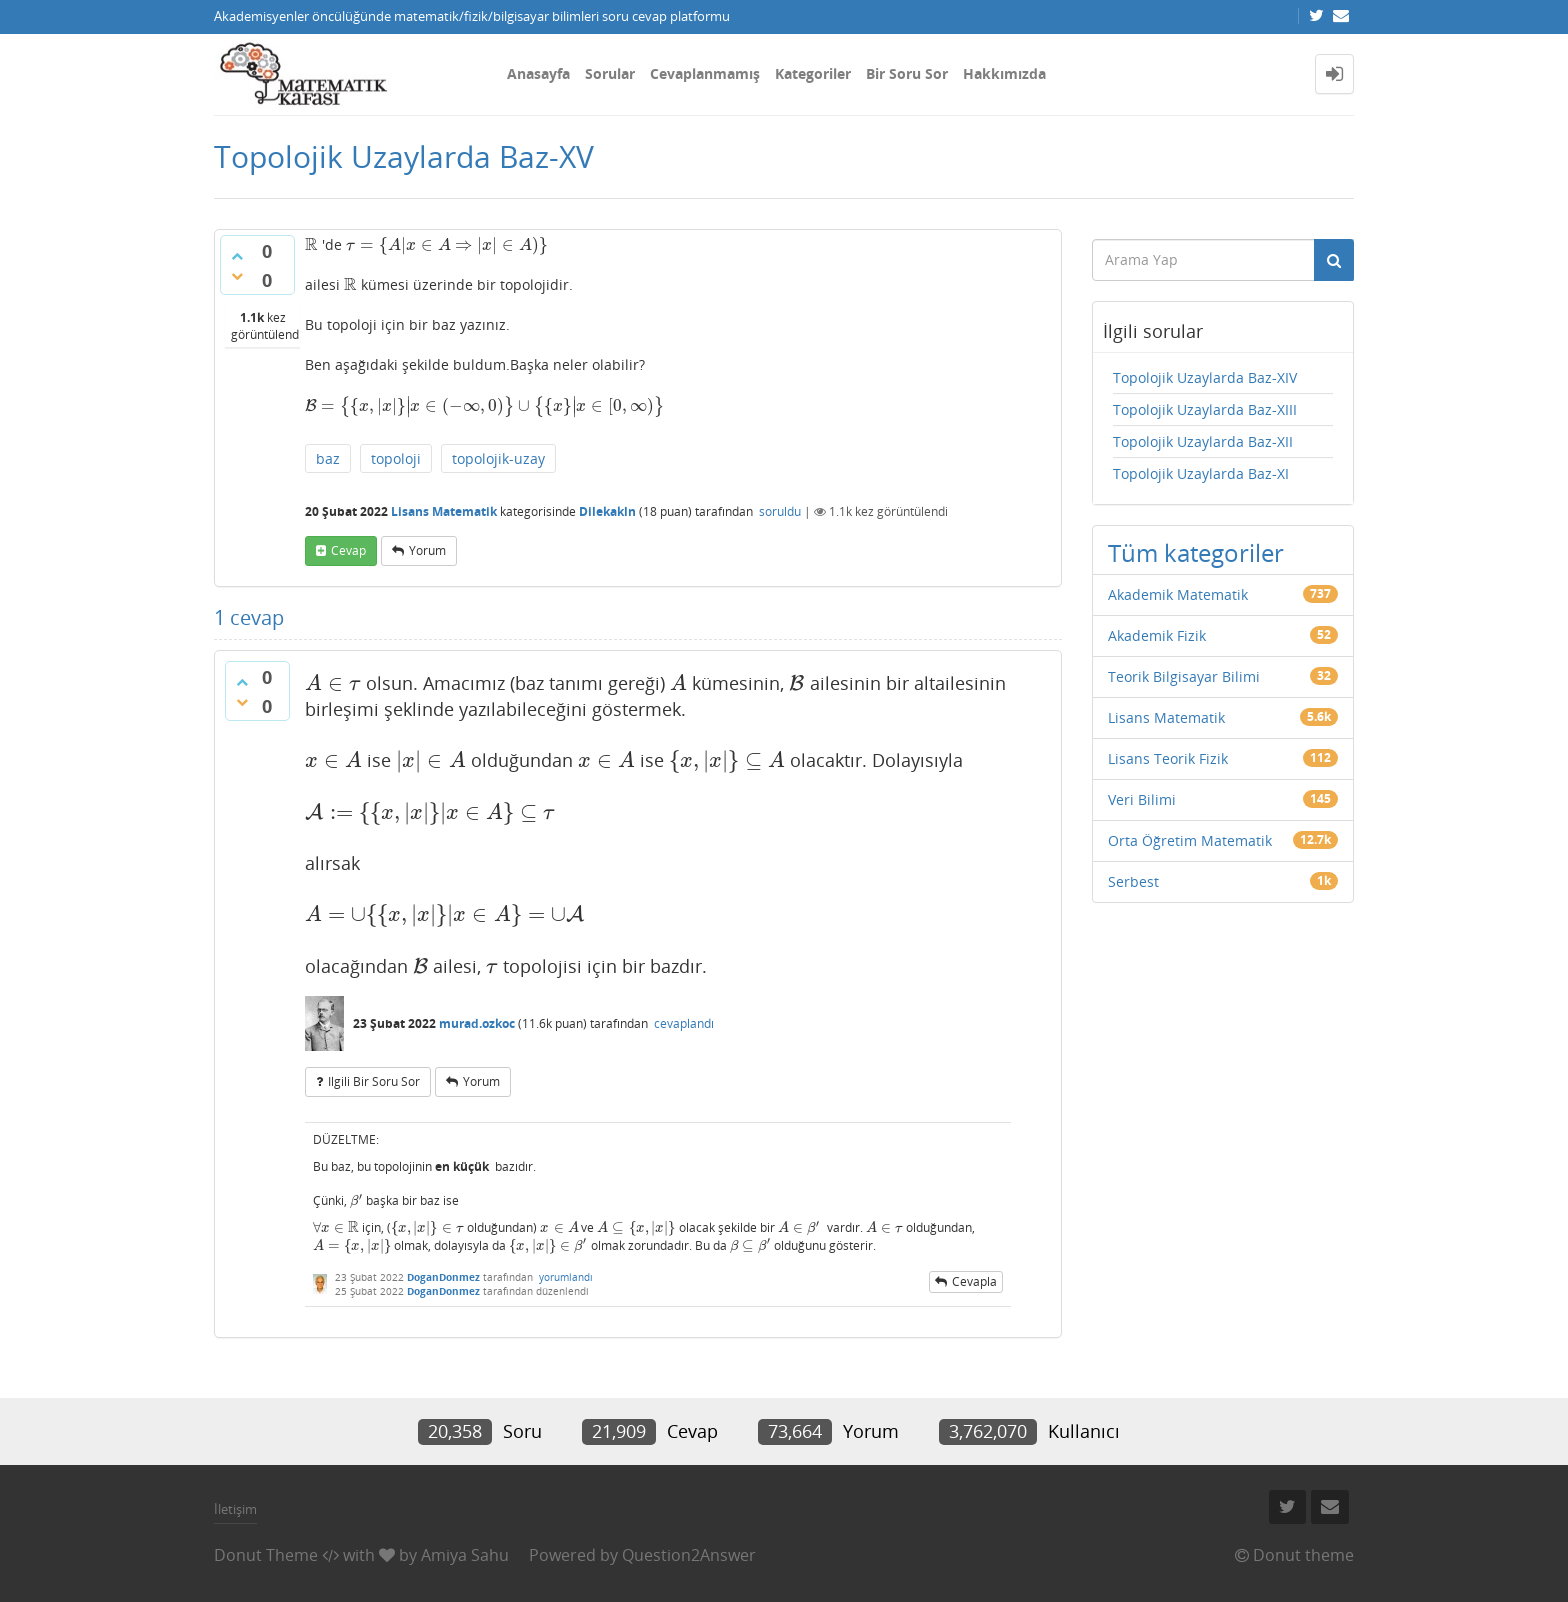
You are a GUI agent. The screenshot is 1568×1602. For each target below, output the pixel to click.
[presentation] (311, 244)
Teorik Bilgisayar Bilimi (1184, 676)
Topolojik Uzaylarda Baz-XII (1203, 441)
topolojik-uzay (498, 458)
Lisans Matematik (444, 511)
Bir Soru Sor (907, 73)
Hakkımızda (1004, 73)
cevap (348, 550)
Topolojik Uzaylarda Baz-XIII (1205, 409)
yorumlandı (566, 1277)
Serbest (1133, 881)
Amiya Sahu (465, 1555)
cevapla (974, 1281)
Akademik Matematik (1178, 594)
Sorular (610, 73)
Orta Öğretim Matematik (1190, 840)
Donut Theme (266, 1555)
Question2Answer (689, 1555)
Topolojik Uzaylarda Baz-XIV (1205, 377)
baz (328, 458)
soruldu (780, 511)
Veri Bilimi (1142, 799)
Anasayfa (538, 73)
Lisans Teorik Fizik (1168, 758)
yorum (427, 550)
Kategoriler (813, 73)
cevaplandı (684, 1023)
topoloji (396, 458)
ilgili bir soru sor (374, 1081)
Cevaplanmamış (705, 73)
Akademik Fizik (1157, 635)
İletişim (235, 1509)
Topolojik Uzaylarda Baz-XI (1201, 473)
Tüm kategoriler (1196, 552)
